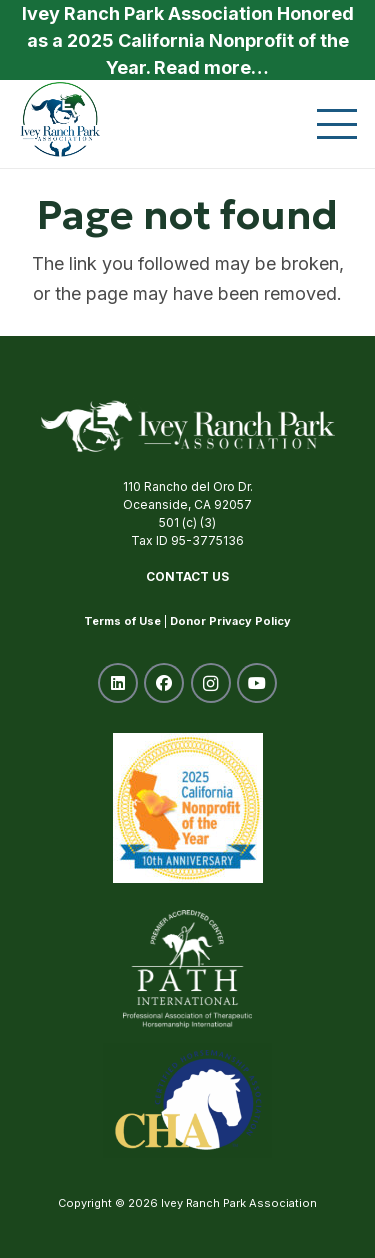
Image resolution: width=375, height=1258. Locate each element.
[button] (337, 124)
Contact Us (187, 576)
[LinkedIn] (118, 683)
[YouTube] (257, 683)
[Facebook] (164, 683)
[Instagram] (211, 683)
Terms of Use (122, 621)
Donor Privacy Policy (230, 621)
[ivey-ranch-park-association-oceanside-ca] (60, 119)
